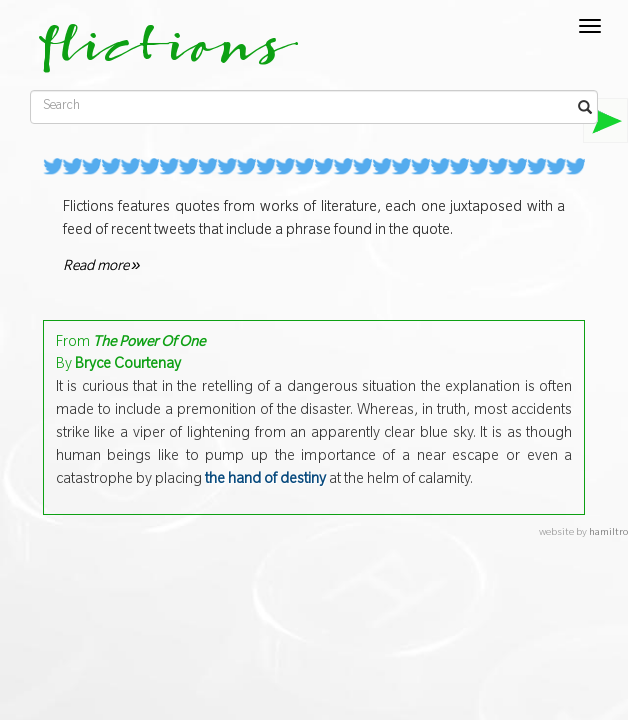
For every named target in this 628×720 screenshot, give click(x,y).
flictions (154, 55)
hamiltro (608, 533)
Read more (102, 268)
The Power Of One (149, 344)
